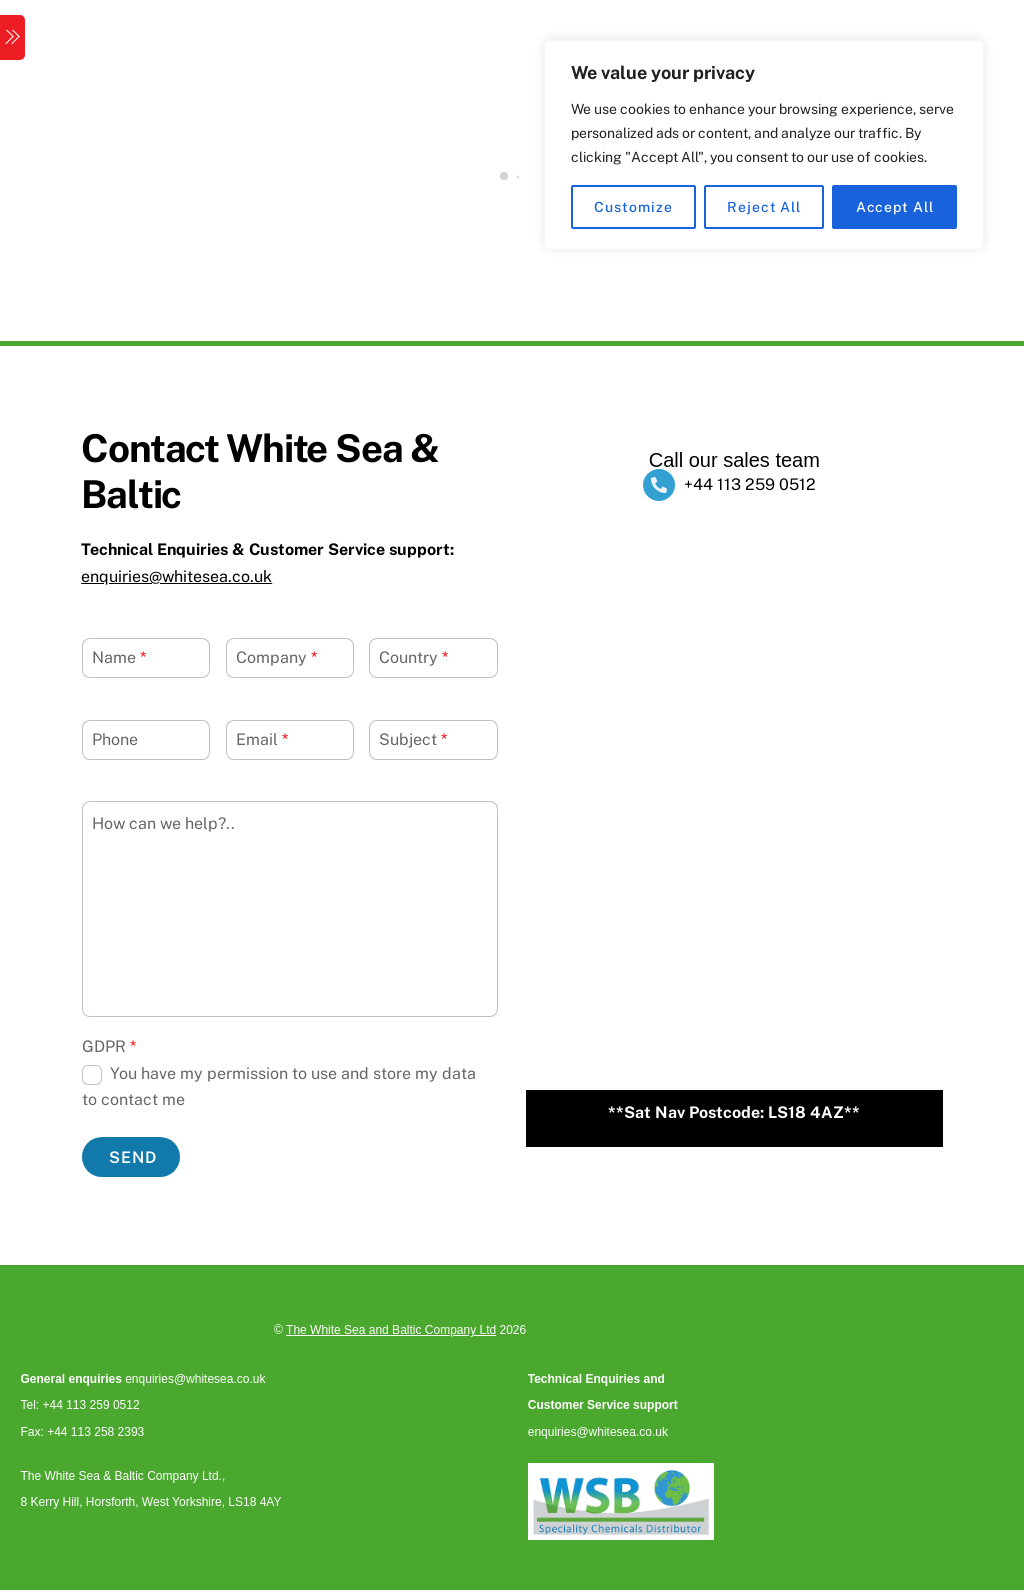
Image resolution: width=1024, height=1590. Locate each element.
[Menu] (12, 37)
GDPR (109, 1046)
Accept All (895, 207)
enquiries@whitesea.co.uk (176, 576)
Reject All (764, 207)
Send (133, 1157)
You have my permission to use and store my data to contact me (279, 1086)
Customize (633, 207)
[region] (764, 145)
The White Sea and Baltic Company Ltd (391, 1330)
